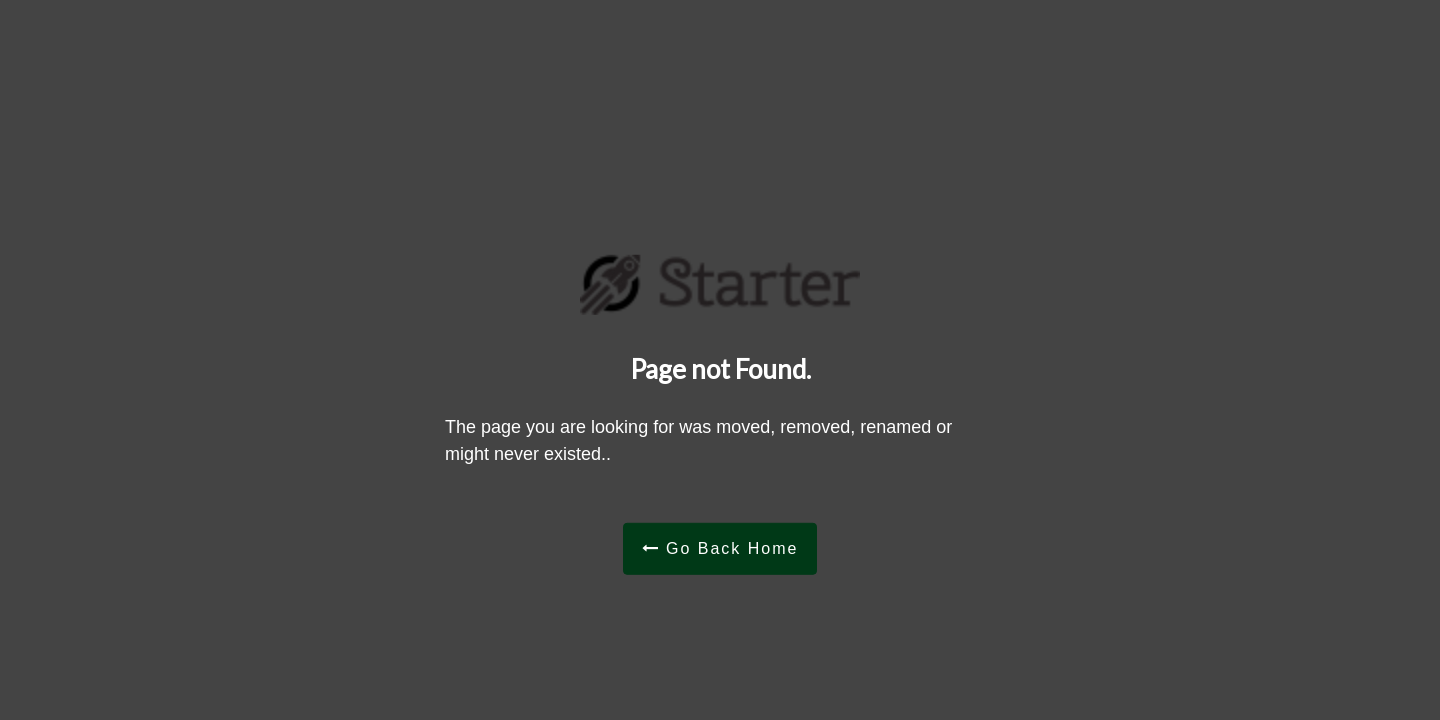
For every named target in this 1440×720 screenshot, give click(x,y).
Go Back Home (720, 547)
